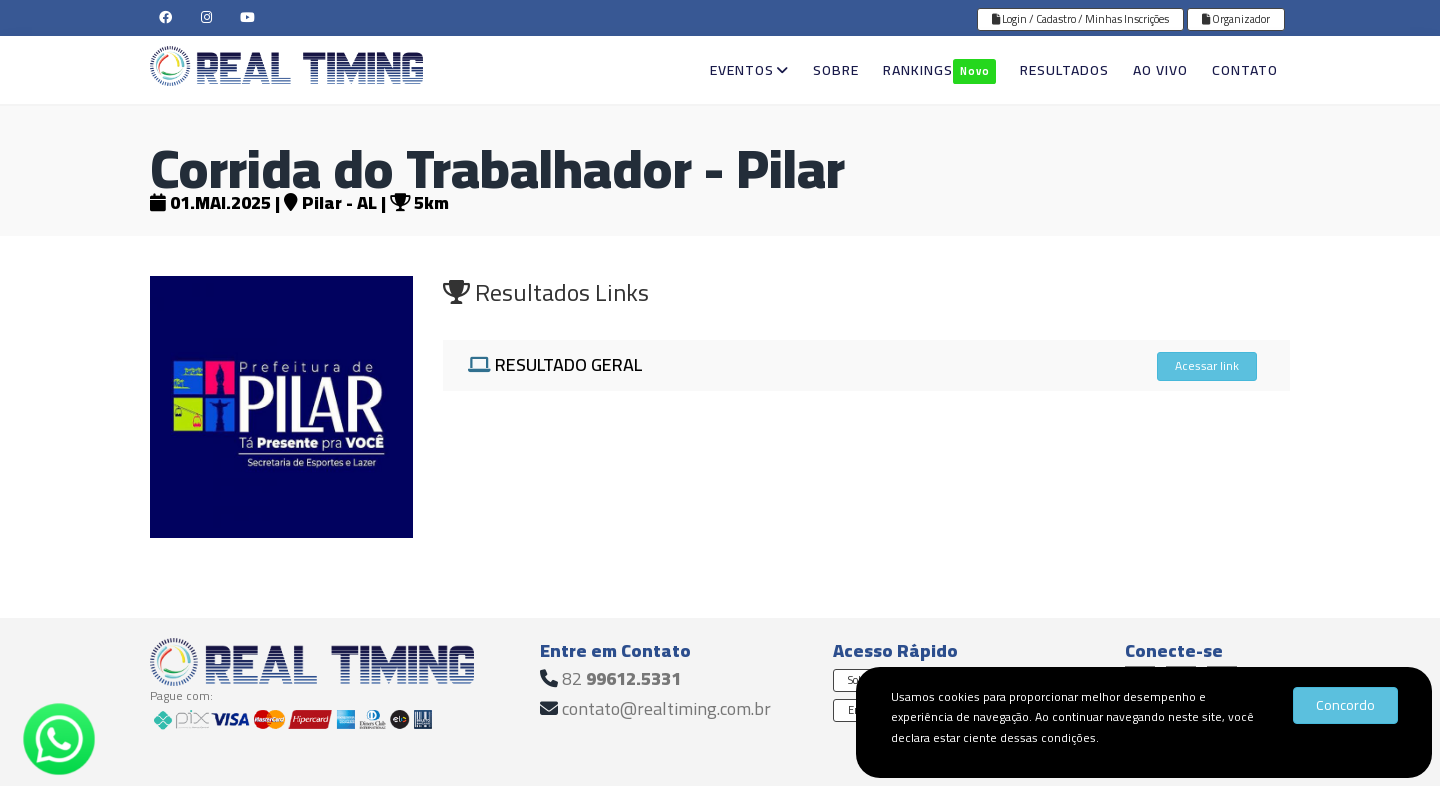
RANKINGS (939, 70)
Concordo (1345, 705)
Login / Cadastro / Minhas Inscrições (1080, 19)
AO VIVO (1160, 70)
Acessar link (1207, 365)
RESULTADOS (1064, 70)
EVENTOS (749, 70)
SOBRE (836, 70)
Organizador (1236, 19)
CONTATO (1245, 70)
